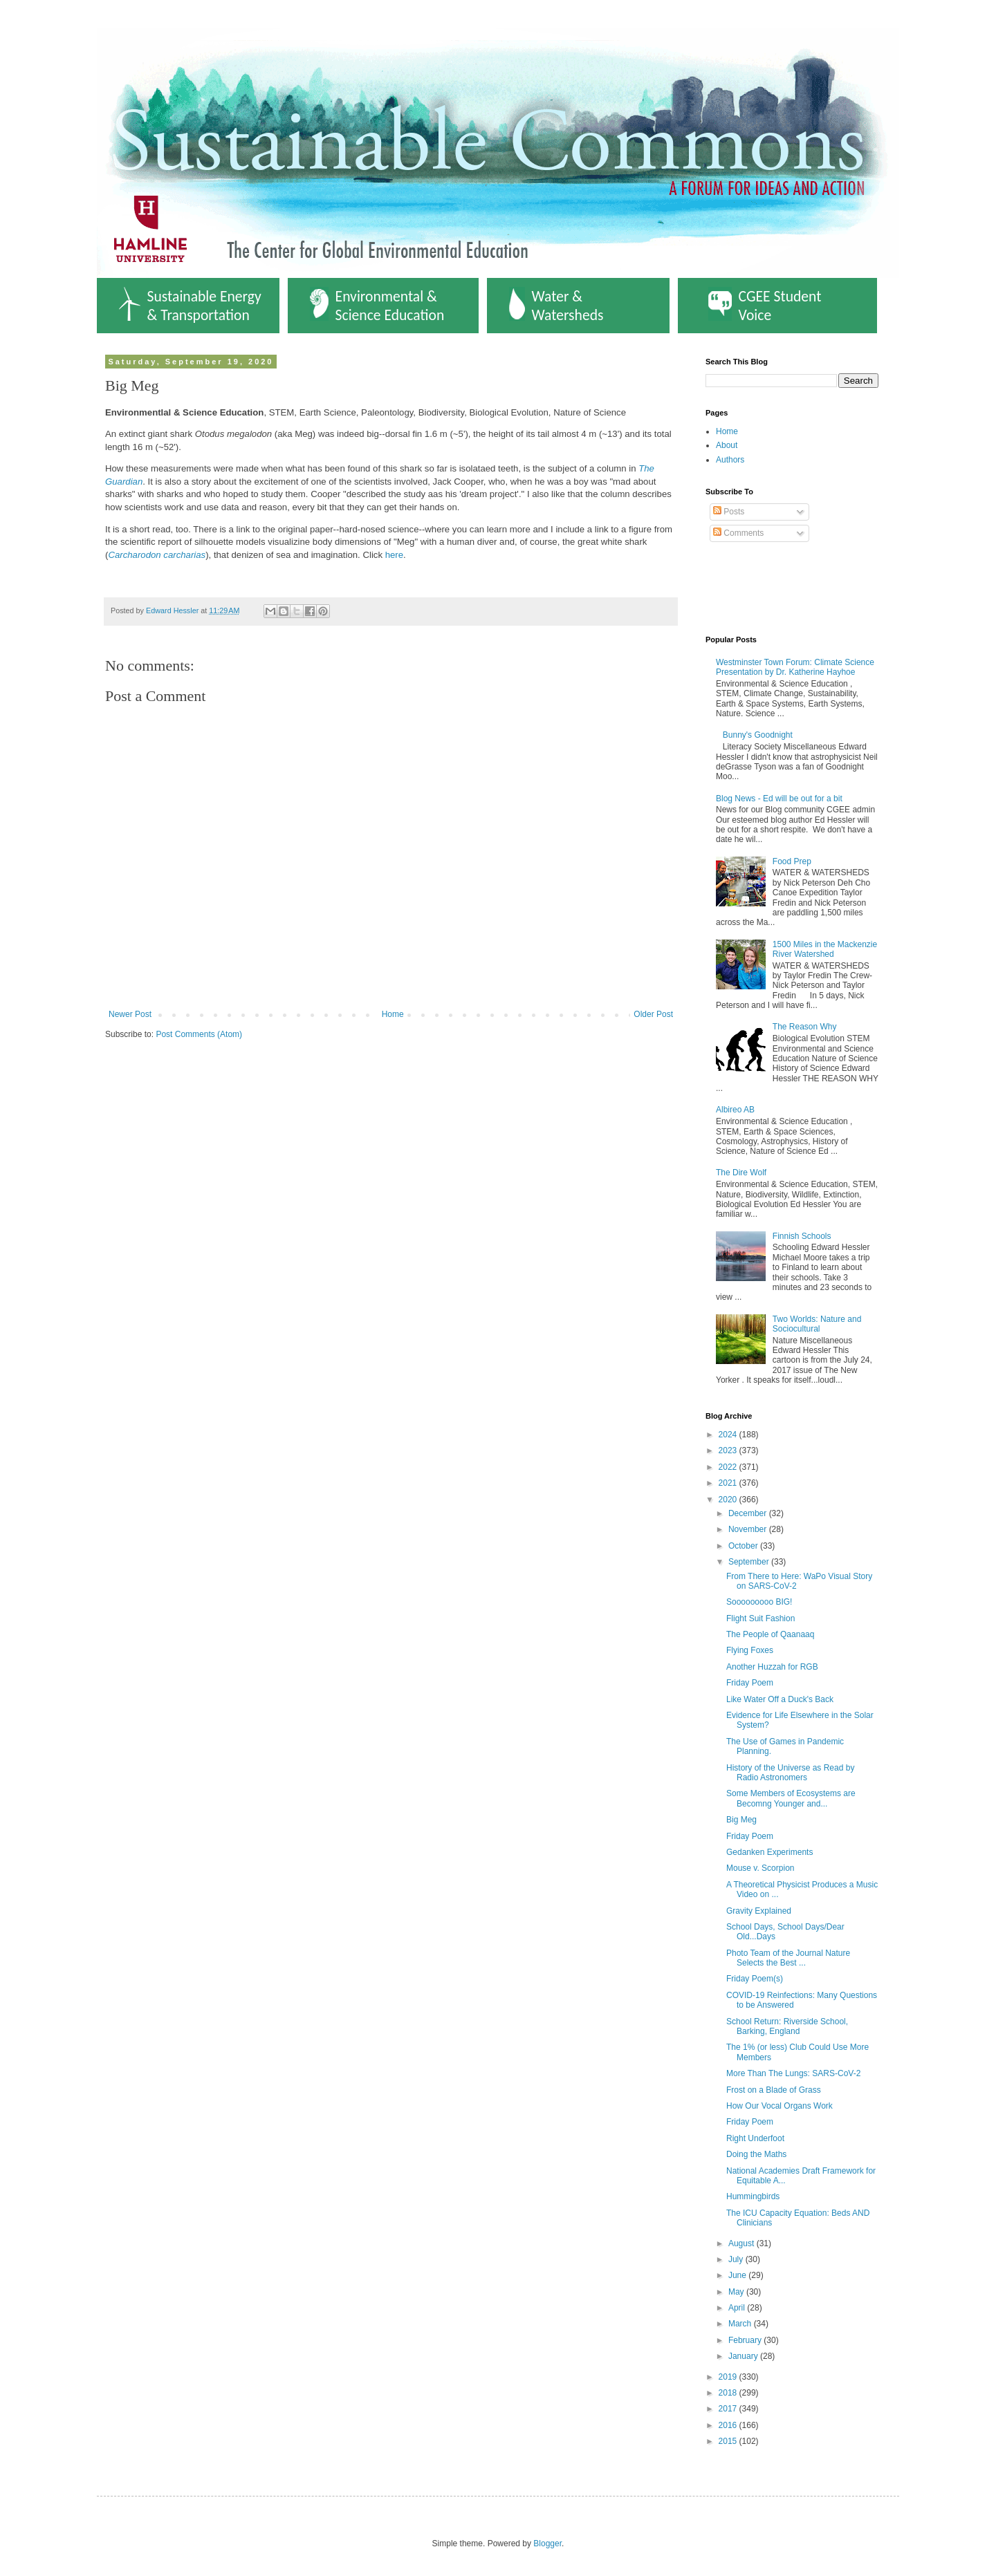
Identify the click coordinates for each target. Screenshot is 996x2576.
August (742, 2243)
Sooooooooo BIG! (759, 1602)
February (746, 2340)
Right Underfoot (755, 2138)
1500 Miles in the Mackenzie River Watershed (825, 949)
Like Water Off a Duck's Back (779, 1699)
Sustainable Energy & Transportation (190, 305)
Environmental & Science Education (377, 305)
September (749, 1562)
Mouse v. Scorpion (760, 1868)
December (748, 1513)
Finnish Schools (802, 1236)
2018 (729, 2393)
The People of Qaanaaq (770, 1634)
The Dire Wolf (741, 1172)
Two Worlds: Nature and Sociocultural (817, 1324)
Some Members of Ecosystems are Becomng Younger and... (791, 1798)
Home (393, 1014)
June (738, 2275)
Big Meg (741, 1819)
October (744, 1546)
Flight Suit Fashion (760, 1618)
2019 (729, 2377)
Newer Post (130, 1014)
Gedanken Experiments (769, 1852)
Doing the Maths (756, 2154)
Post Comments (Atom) (199, 1034)
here (394, 555)
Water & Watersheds (556, 305)
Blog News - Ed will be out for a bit (779, 798)
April (737, 2308)
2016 (729, 2425)
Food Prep (792, 861)
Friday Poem (749, 1683)
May (737, 2292)
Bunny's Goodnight (758, 735)
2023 (729, 1450)
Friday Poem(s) (754, 1979)
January (744, 2356)
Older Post (653, 1014)
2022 (729, 1467)
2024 (729, 1434)
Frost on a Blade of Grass (773, 2090)
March (741, 2323)
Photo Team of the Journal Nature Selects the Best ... (788, 1958)
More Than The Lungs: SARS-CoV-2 (793, 2073)
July (737, 2259)
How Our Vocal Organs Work (779, 2106)
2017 (729, 2409)
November (748, 1529)
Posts (728, 511)
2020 (729, 1499)
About (726, 445)
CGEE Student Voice (765, 305)
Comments (738, 533)
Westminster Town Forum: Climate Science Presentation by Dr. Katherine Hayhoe (795, 667)
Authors (730, 460)
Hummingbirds (753, 2196)
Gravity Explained (758, 1911)
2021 (729, 1483)
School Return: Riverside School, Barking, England (787, 2026)
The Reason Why (805, 1027)
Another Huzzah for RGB (772, 1667)
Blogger (547, 2543)
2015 (729, 2441)
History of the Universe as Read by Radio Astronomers (790, 1772)
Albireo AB (735, 1109)
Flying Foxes (749, 1650)
